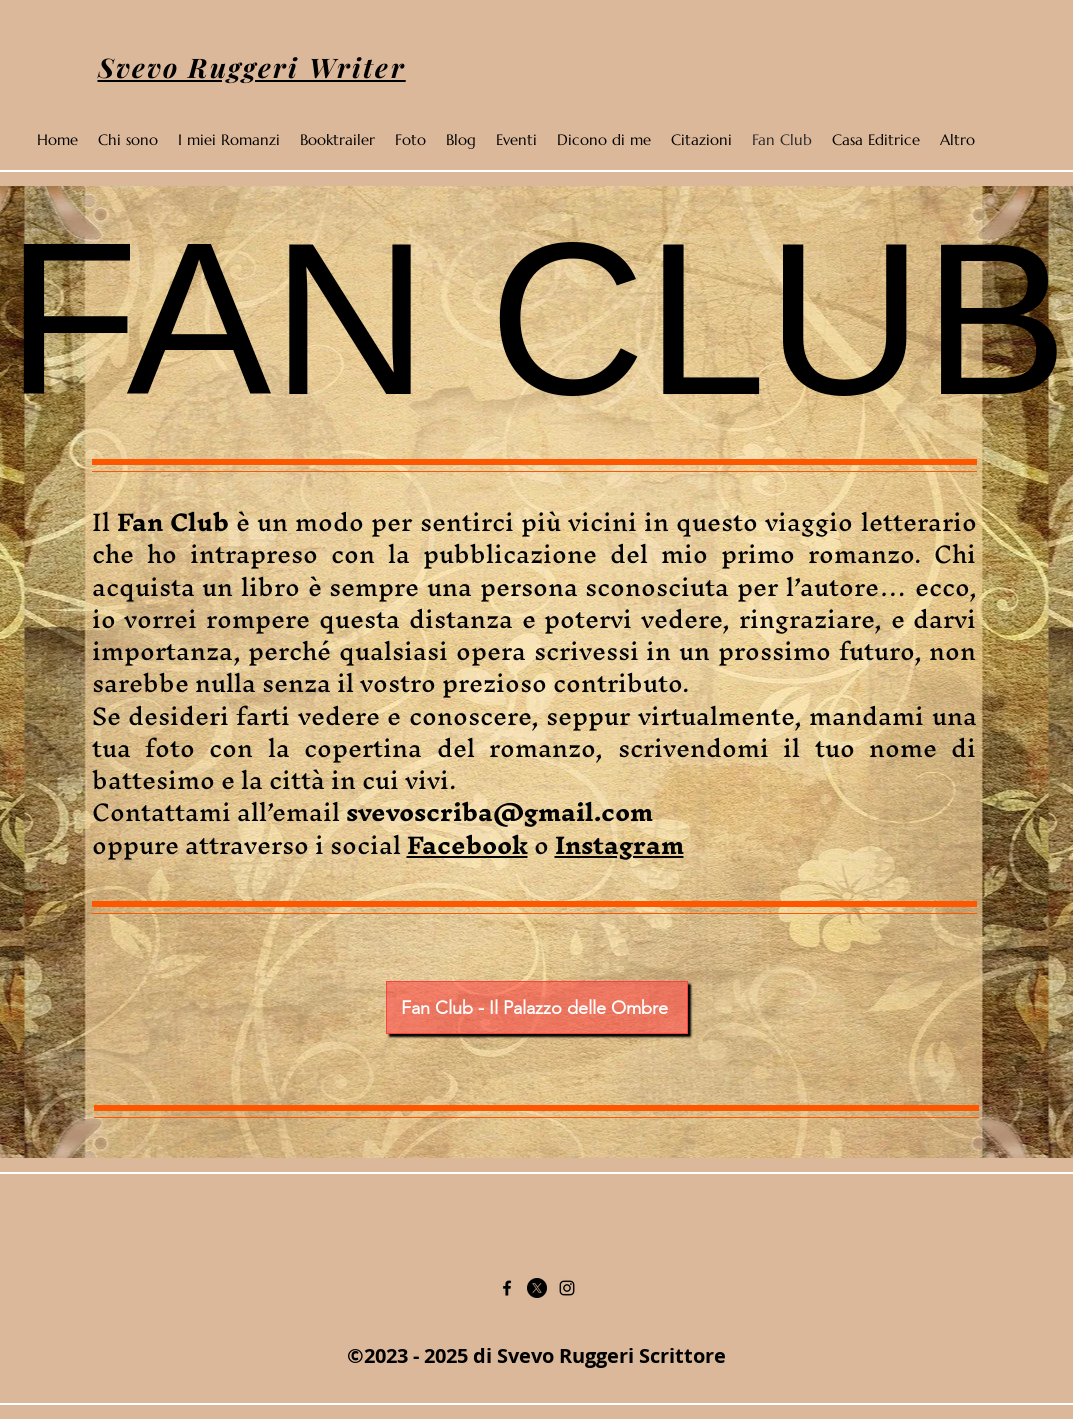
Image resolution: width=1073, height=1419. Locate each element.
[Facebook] (507, 1288)
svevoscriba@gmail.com (499, 812)
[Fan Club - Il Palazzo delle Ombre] (537, 1007)
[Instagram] (567, 1288)
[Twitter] (537, 1288)
